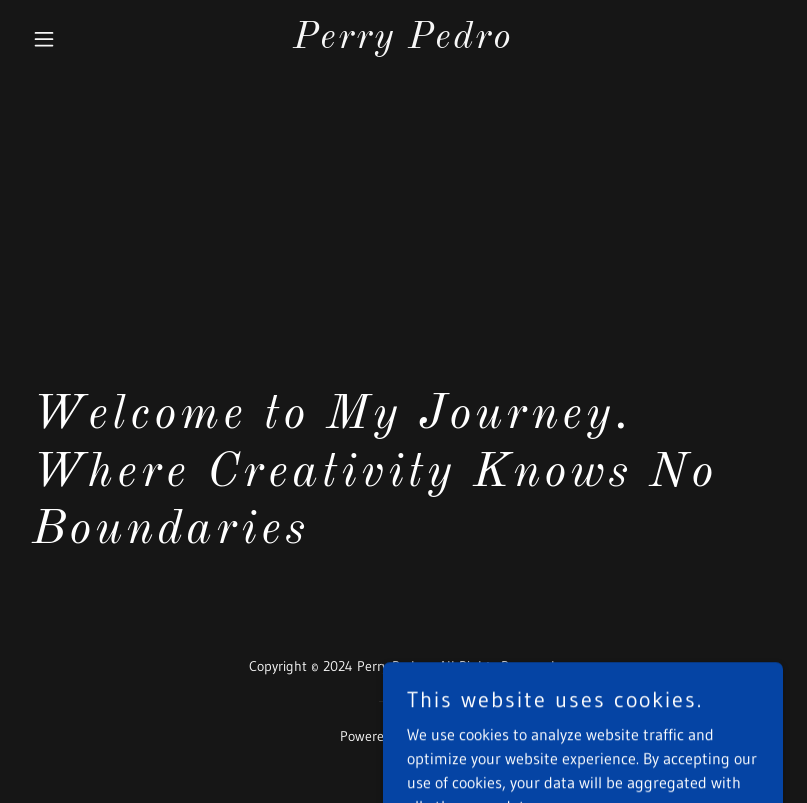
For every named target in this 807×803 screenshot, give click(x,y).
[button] (81, 39)
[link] (403, 42)
